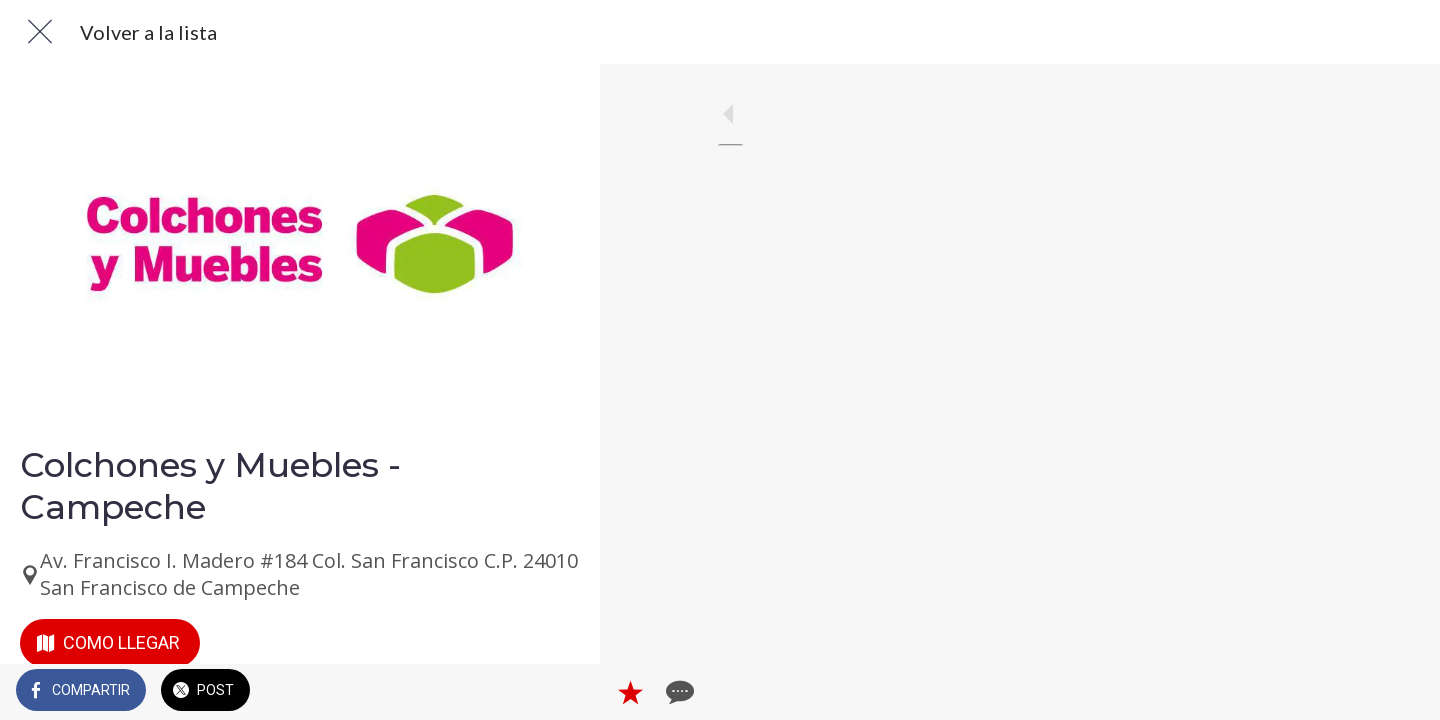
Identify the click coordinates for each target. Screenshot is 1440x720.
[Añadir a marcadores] (512, 692)
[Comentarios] (560, 692)
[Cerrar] (40, 32)
